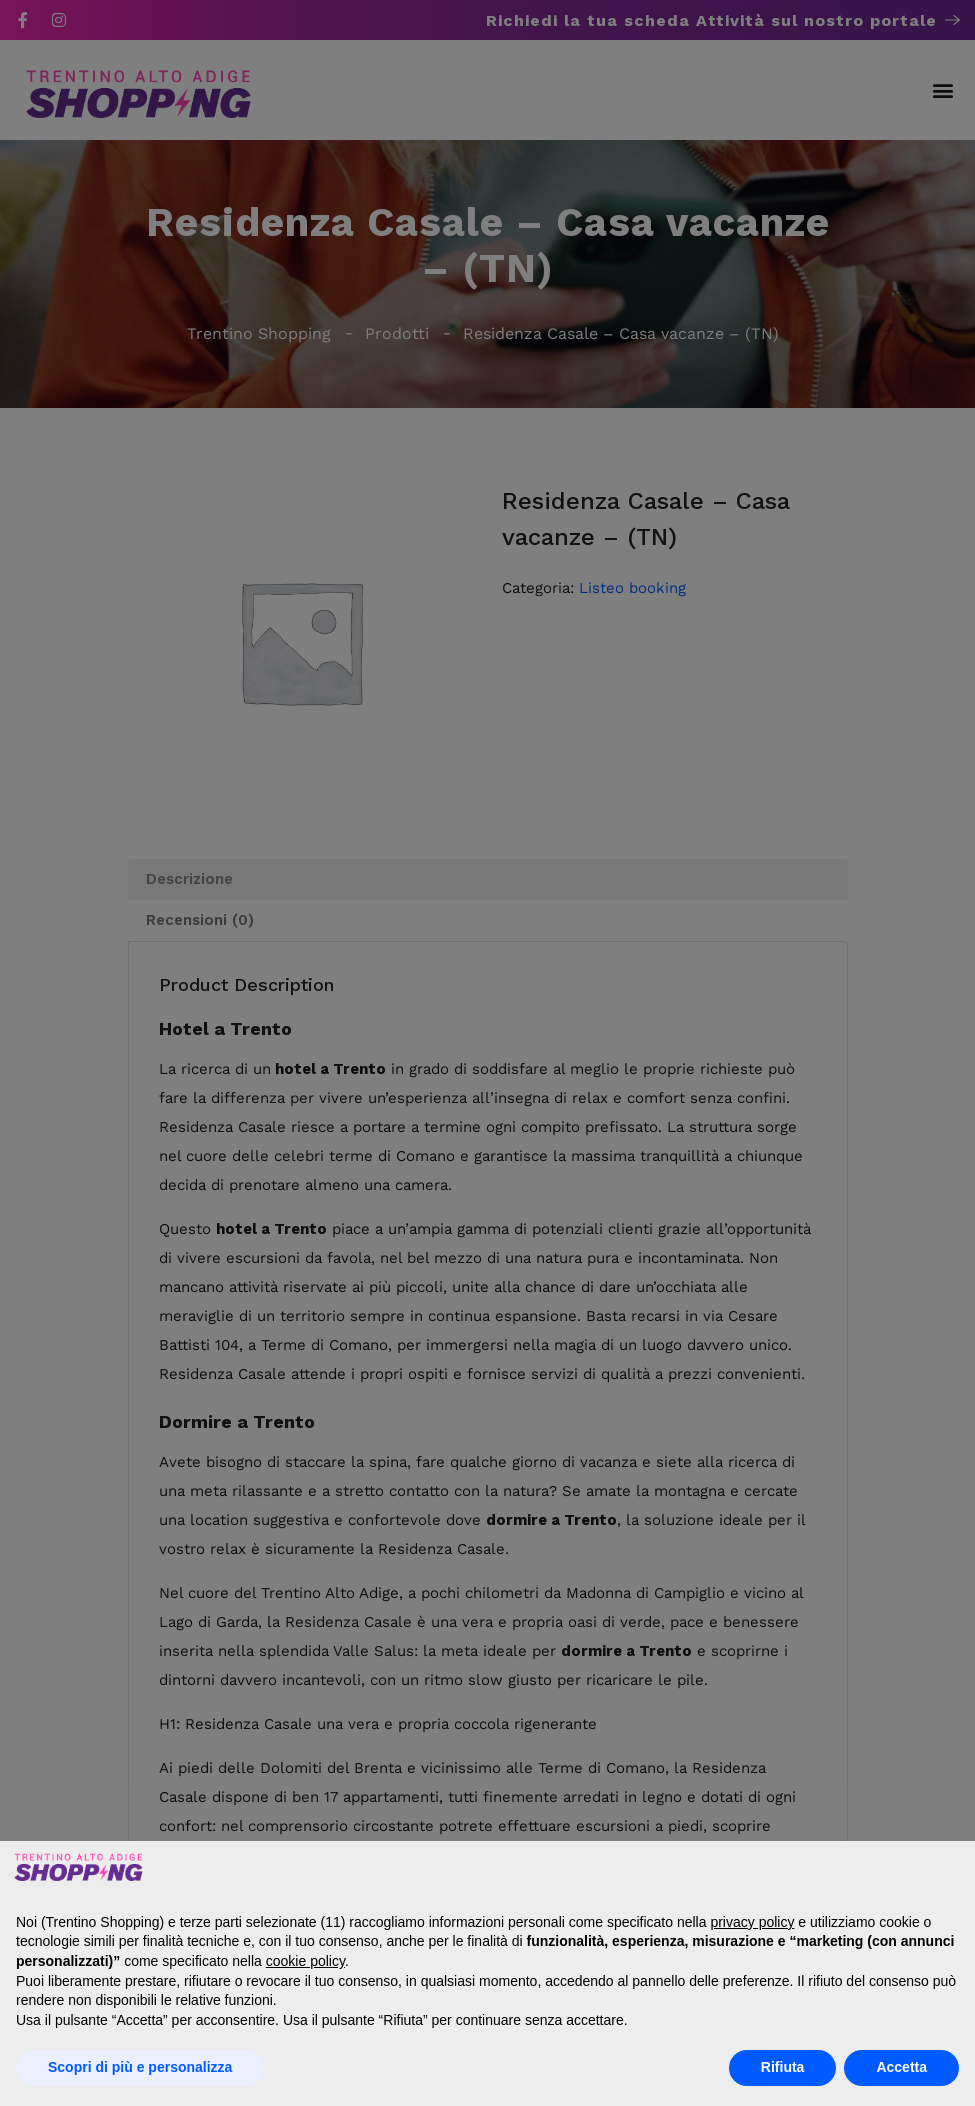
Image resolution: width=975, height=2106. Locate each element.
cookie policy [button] (305, 1961)
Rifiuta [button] (783, 2067)
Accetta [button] (901, 2067)
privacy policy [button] (752, 1922)
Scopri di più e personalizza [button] (140, 2067)
